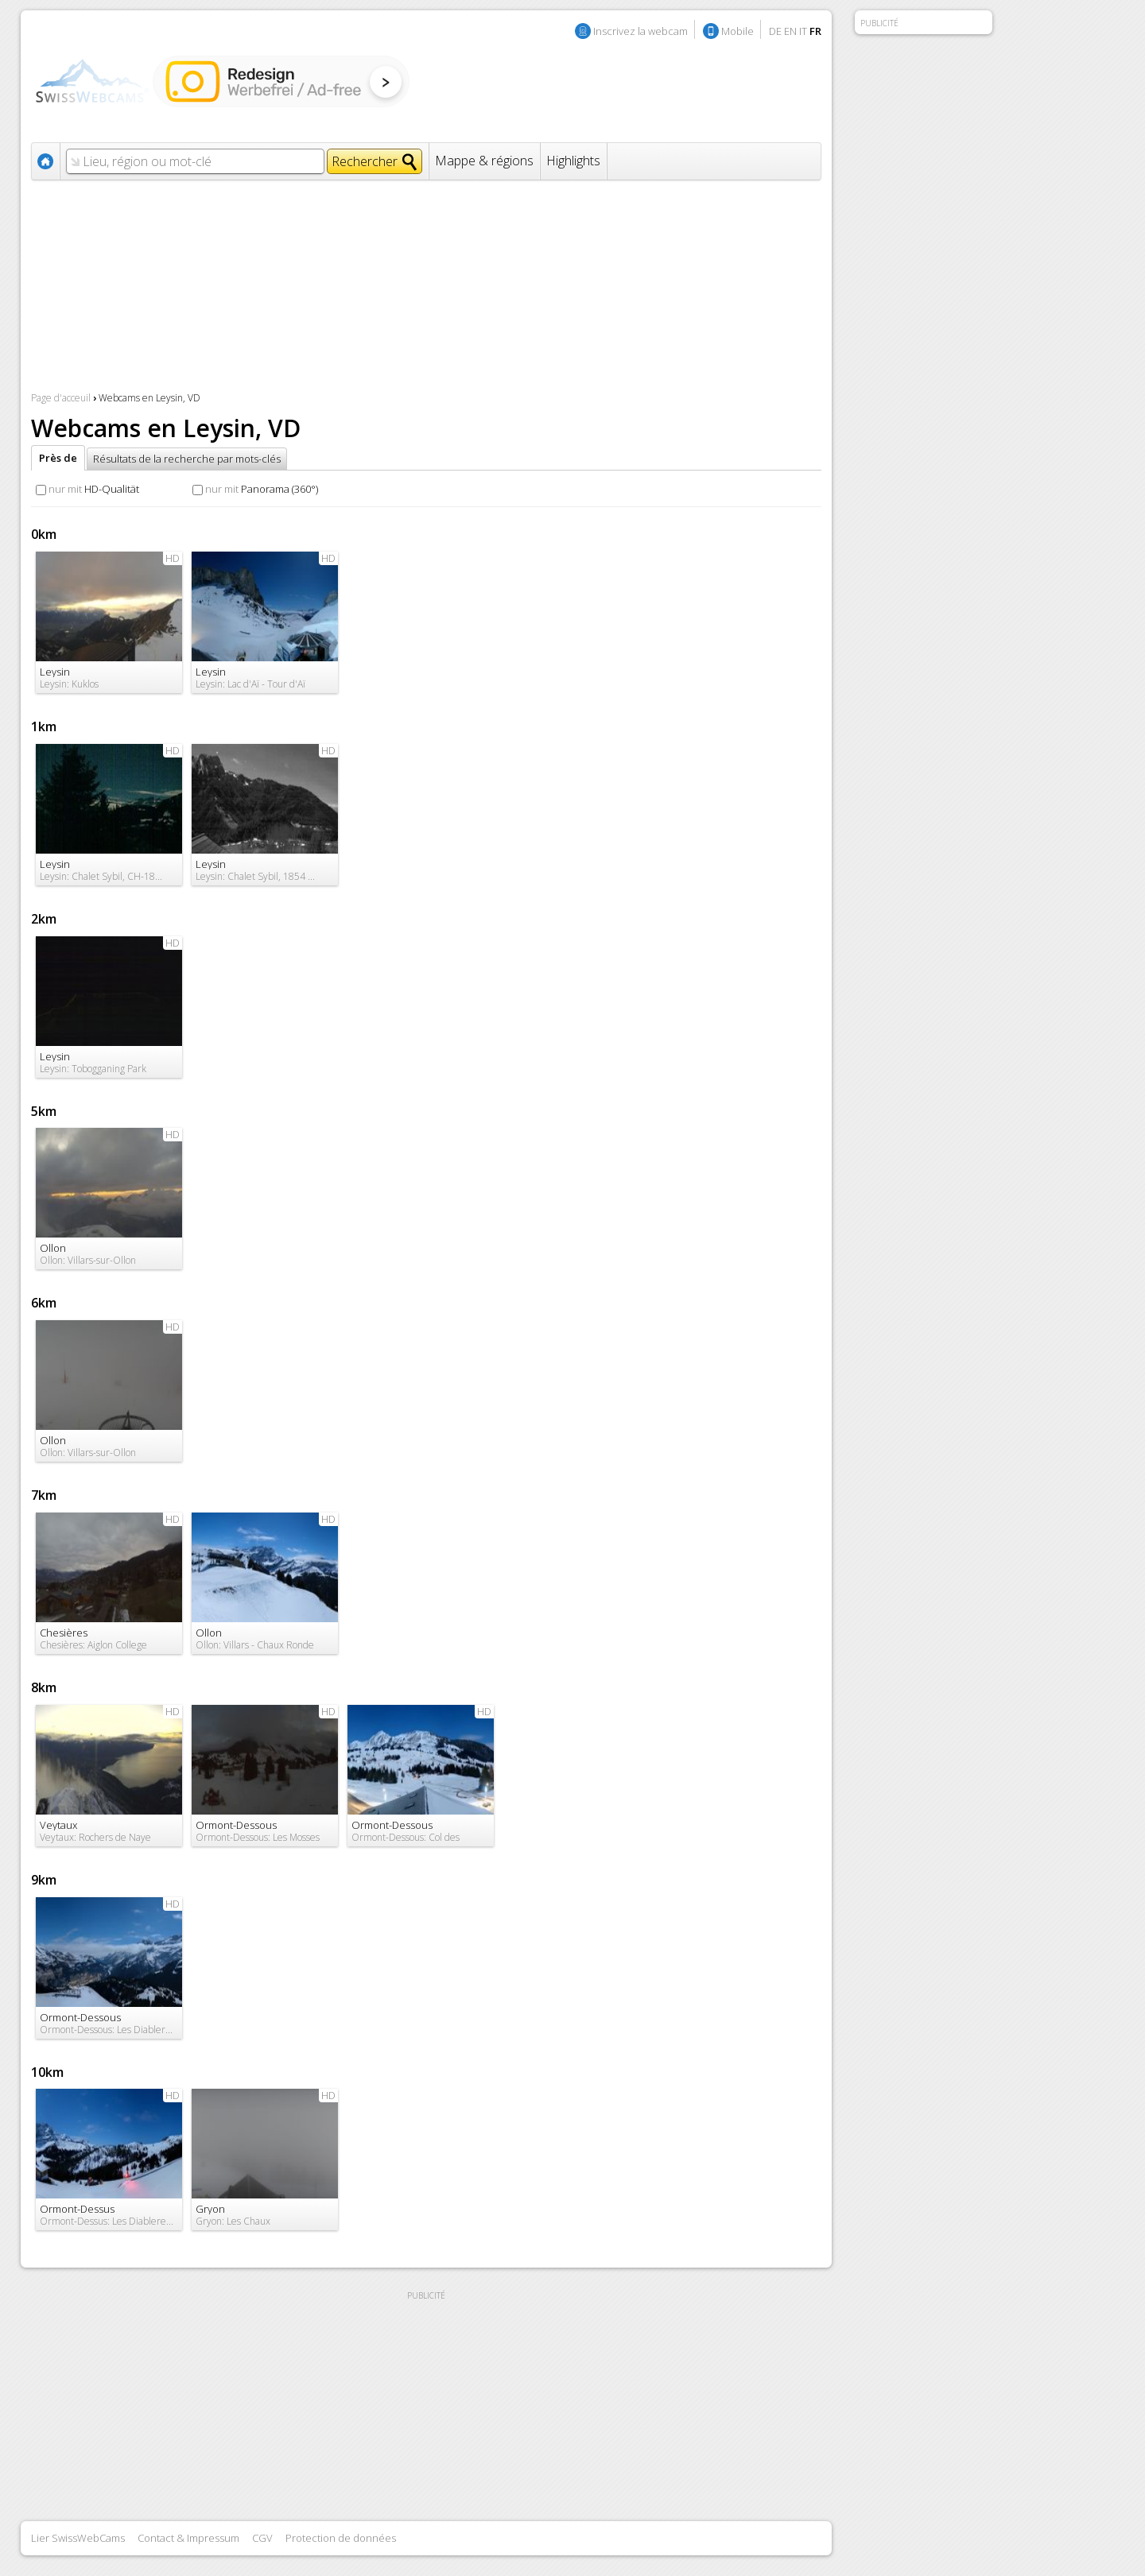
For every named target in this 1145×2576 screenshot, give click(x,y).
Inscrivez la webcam (640, 31)
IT (803, 31)
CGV (262, 2538)
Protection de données (340, 2538)
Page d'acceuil (61, 398)
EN (790, 31)
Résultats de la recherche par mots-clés (187, 458)
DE (775, 31)
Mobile (737, 31)
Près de (58, 458)
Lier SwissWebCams (78, 2538)
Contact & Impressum (188, 2538)
